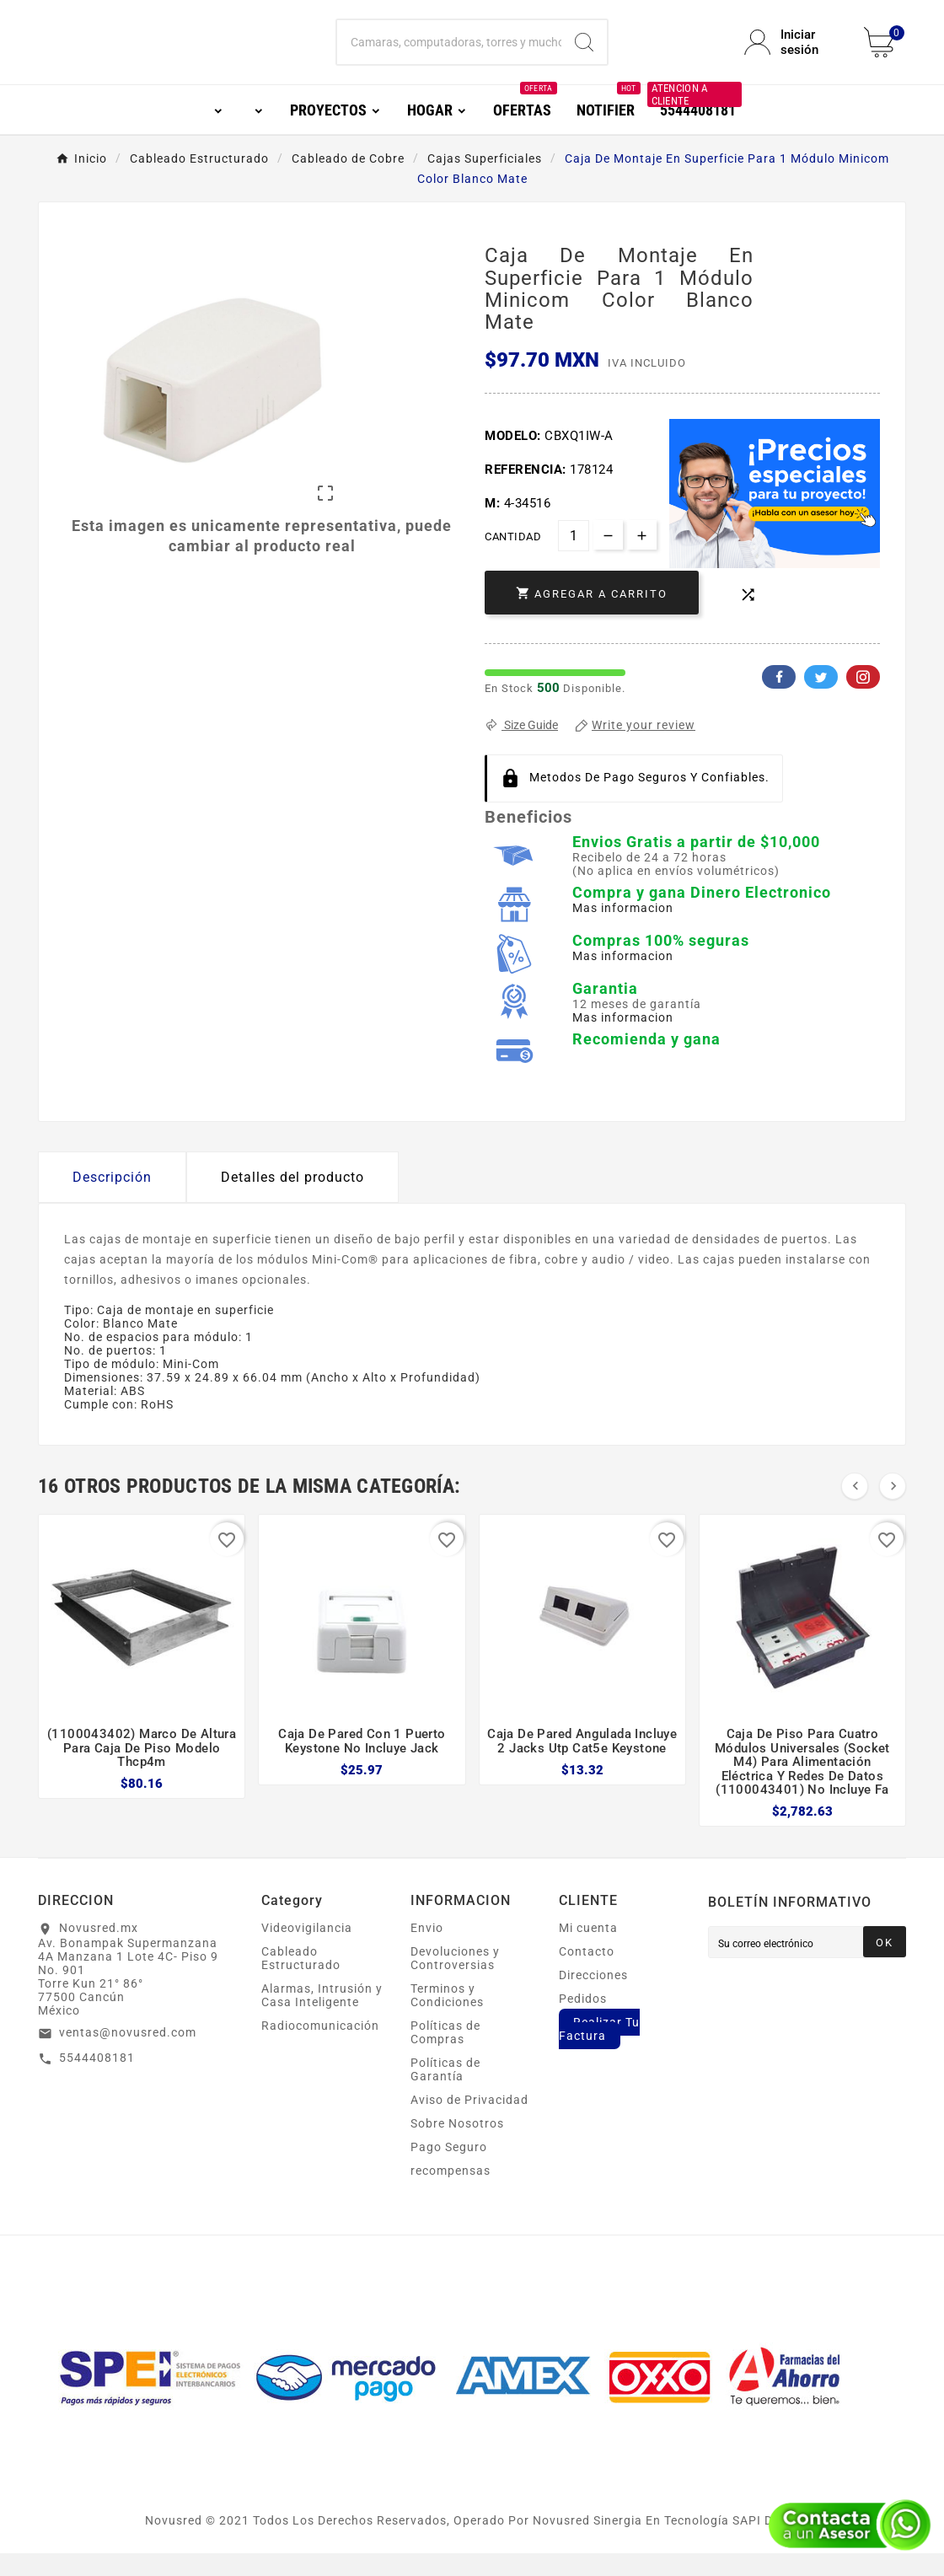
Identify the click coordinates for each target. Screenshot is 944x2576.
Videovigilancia (306, 1950)
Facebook (779, 699)
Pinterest (863, 699)
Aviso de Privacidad (469, 2122)
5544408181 (97, 2080)
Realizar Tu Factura (599, 2051)
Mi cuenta (588, 1950)
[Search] (584, 54)
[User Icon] (794, 54)
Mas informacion (622, 930)
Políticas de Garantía (445, 2092)
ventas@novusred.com (127, 2055)
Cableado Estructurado (301, 1980)
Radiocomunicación (320, 2048)
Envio (426, 1950)
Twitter (821, 699)
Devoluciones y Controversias (455, 1980)
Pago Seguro (448, 2169)
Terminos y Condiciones (447, 2017)
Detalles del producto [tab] (292, 1200)
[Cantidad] (573, 558)
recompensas (450, 2193)
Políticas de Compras (445, 2055)
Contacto (586, 1974)
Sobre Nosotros (457, 2146)
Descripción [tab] (112, 1200)
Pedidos (583, 2021)
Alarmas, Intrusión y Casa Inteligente (322, 2017)
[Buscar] (448, 54)
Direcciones (593, 1997)
